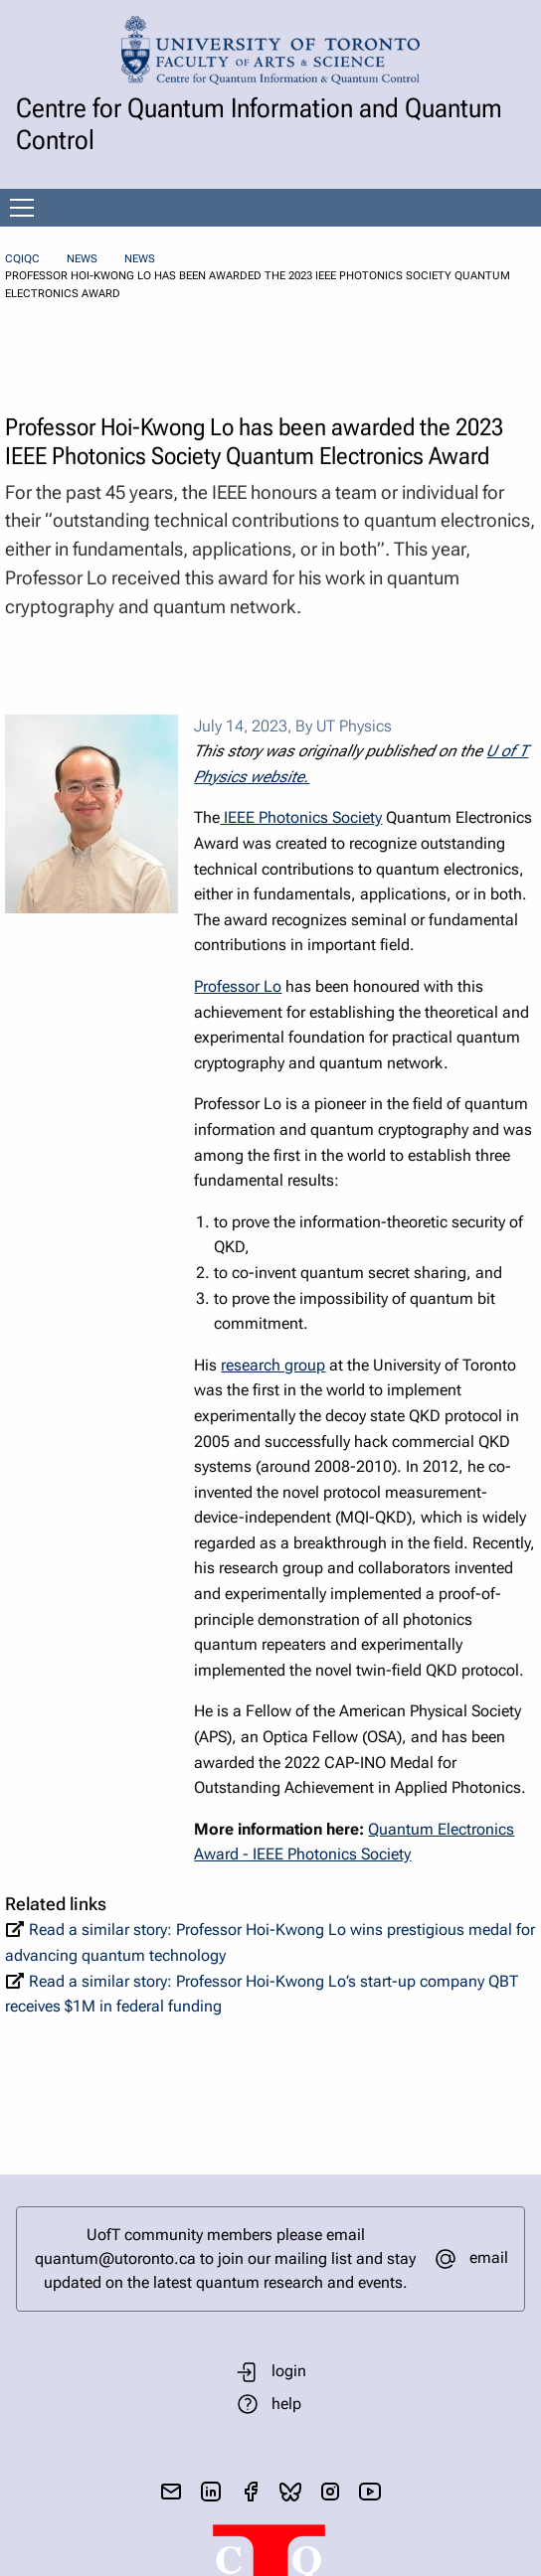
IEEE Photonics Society (301, 817)
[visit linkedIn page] (211, 2491)
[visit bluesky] (290, 2491)
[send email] (171, 2491)
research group (273, 1365)
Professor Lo (237, 986)
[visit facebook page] (251, 2491)
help (286, 2403)
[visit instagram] (330, 2491)
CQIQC (22, 258)
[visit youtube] (370, 2491)
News (82, 258)
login (288, 2370)
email (488, 2257)
